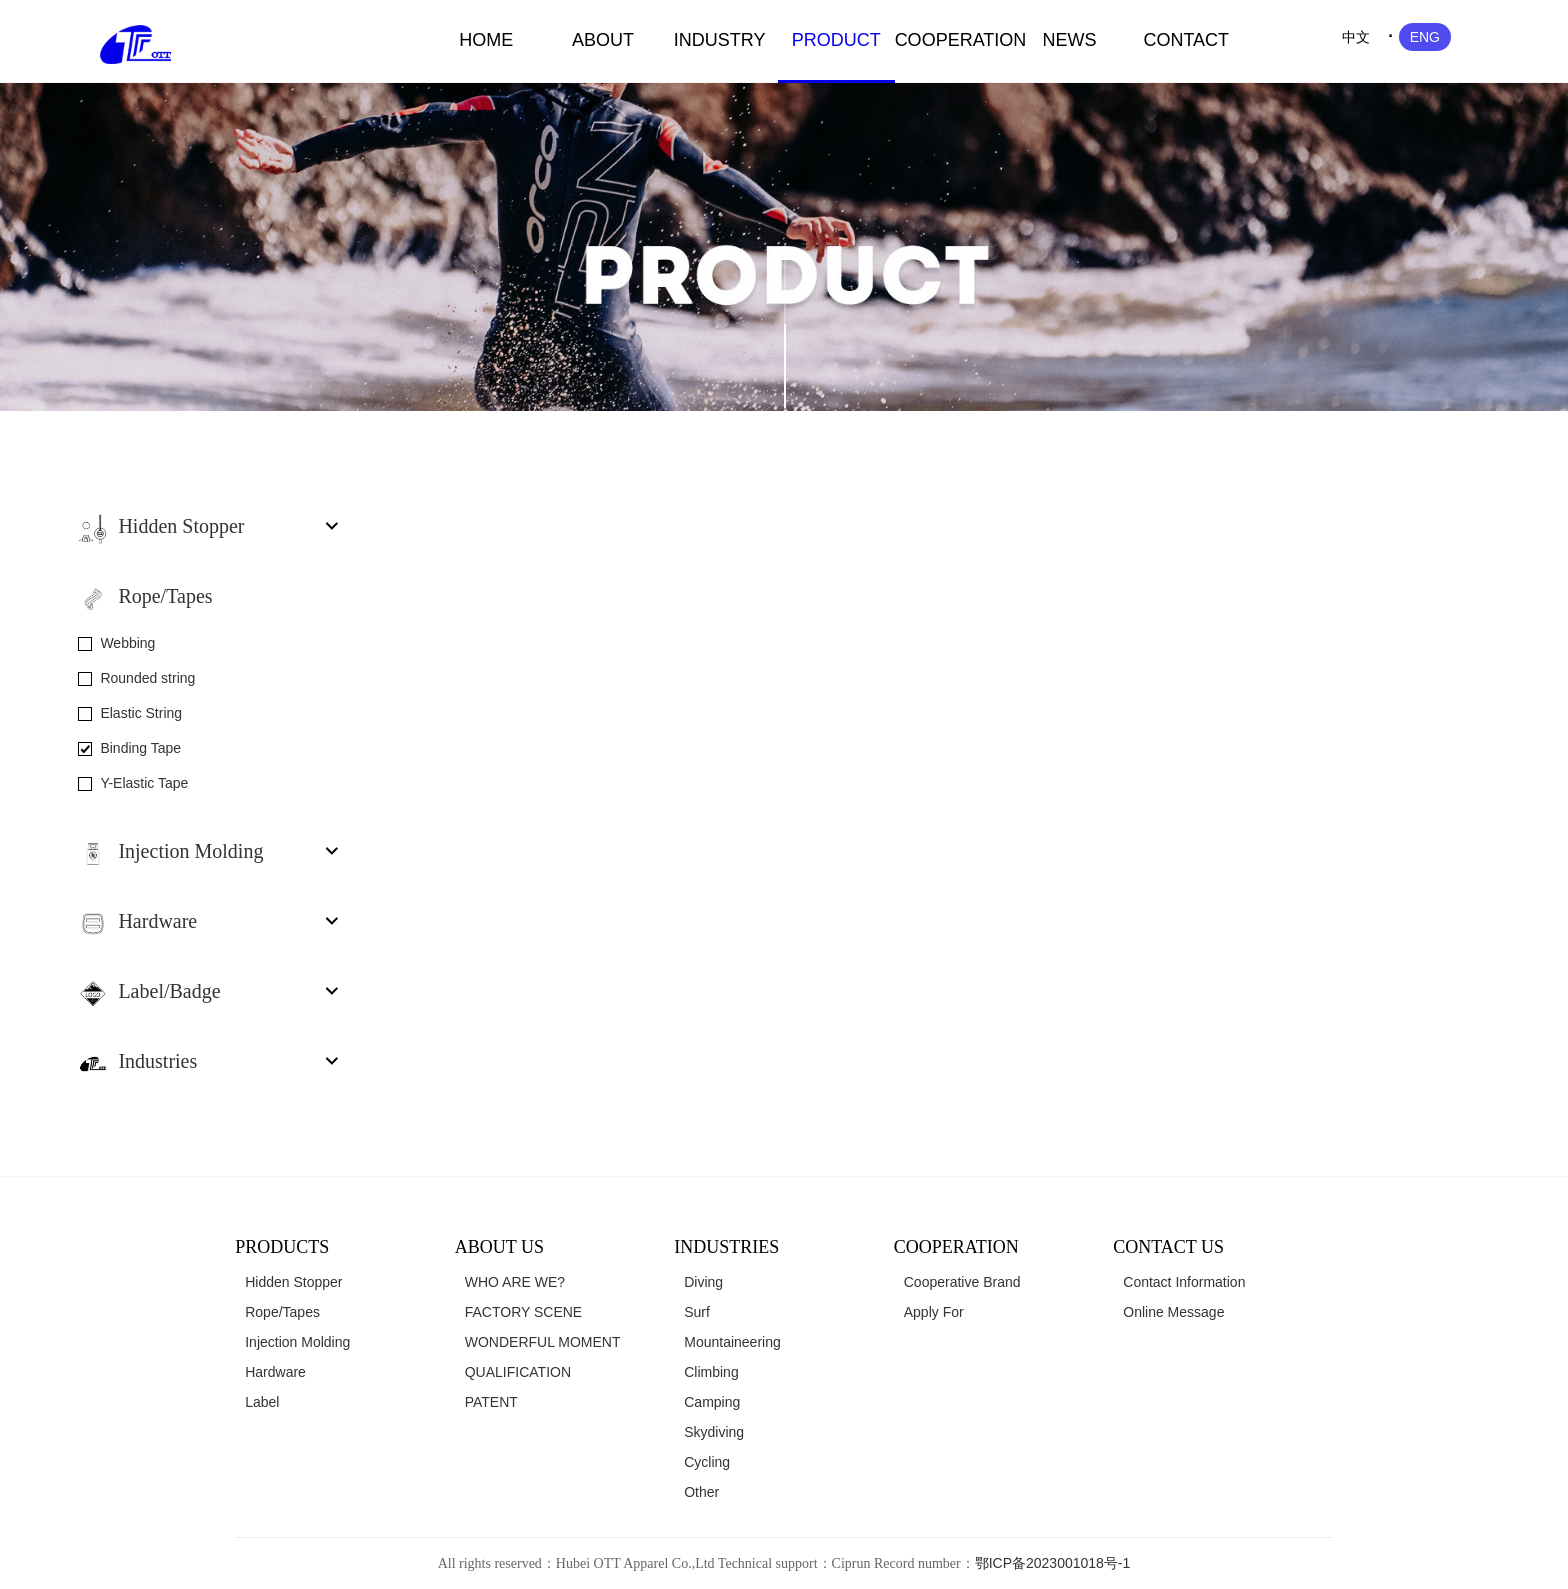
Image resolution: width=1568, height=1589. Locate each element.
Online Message (1173, 1312)
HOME (486, 40)
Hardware (275, 1372)
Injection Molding (297, 1342)
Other (701, 1492)
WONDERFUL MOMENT (543, 1342)
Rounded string (147, 678)
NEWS (1070, 40)
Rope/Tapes (282, 1312)
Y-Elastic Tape (144, 783)
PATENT (491, 1402)
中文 (1356, 37)
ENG (1425, 37)
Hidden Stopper (293, 1282)
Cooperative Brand (962, 1282)
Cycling (707, 1462)
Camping (712, 1402)
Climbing (711, 1372)
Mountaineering (732, 1342)
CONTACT (1186, 40)
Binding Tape (140, 748)
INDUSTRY (720, 40)
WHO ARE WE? (515, 1282)
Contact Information (1184, 1282)
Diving (703, 1282)
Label (262, 1402)
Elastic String (141, 713)
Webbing (127, 643)
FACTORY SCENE (523, 1312)
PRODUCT (836, 40)
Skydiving (714, 1432)
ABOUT (603, 40)
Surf (697, 1312)
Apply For (934, 1312)
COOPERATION (953, 40)
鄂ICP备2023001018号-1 (1053, 1563)
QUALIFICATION (518, 1372)
